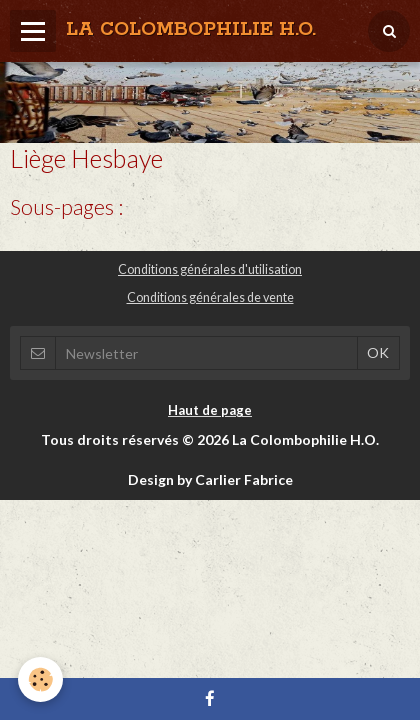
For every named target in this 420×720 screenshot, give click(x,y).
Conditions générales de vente (210, 297)
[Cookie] (40, 679)
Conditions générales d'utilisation (210, 269)
